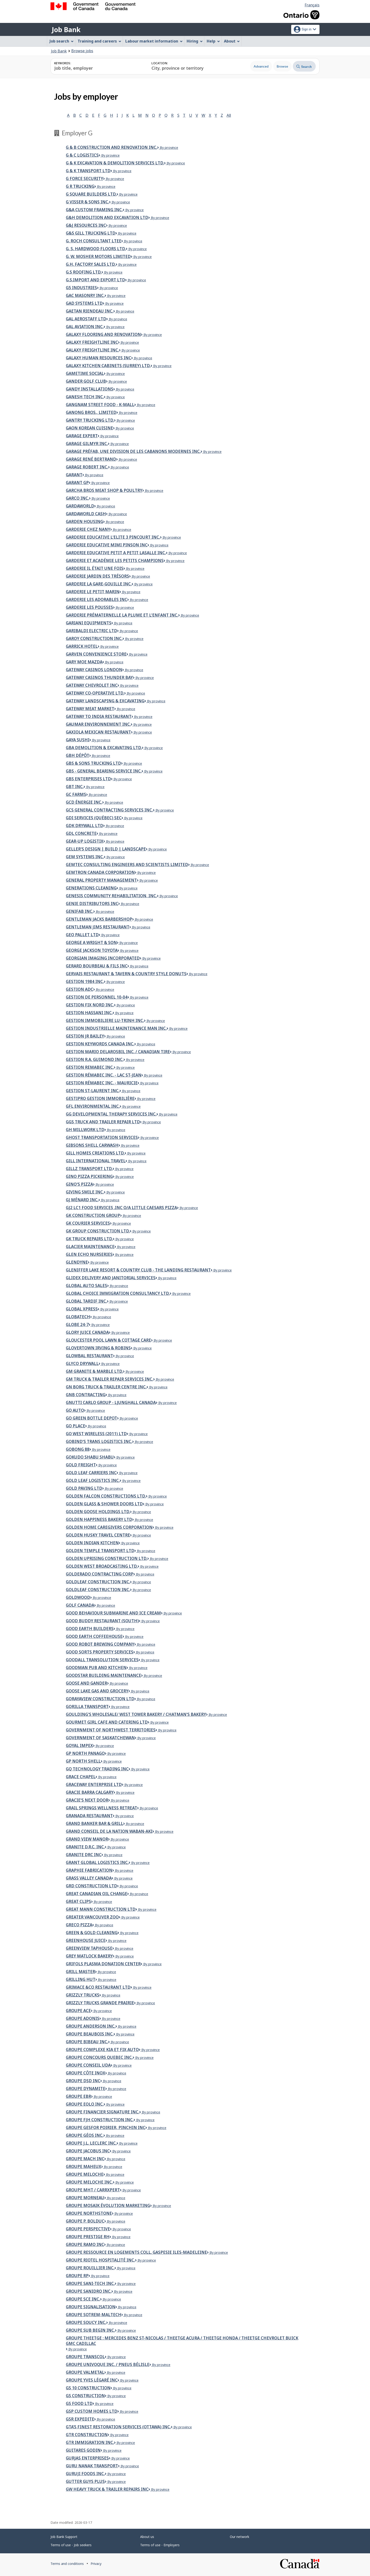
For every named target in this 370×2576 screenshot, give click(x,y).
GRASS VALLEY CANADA (89, 1878)
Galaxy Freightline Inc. (92, 350)
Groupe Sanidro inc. (88, 2291)
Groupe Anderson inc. (90, 2026)
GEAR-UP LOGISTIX (84, 841)
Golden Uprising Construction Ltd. (106, 1558)
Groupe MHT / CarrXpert (93, 2190)
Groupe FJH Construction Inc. (100, 2119)
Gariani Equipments (88, 623)
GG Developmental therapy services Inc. (111, 1114)
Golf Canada (80, 1605)
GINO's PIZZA (79, 1184)
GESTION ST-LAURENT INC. (92, 1090)
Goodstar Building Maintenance (103, 1675)
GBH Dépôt (77, 755)
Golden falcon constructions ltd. (106, 1496)
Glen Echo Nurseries (89, 1254)
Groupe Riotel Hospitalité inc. (100, 2260)
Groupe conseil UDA (88, 2065)
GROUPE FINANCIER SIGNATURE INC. (102, 2112)
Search (304, 66)
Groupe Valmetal (85, 2372)
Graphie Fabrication (89, 1870)
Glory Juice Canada (87, 1332)
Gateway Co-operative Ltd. (95, 693)
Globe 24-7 (77, 1324)
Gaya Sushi (77, 740)
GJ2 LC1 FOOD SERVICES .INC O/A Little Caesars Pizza (121, 1207)
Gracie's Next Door (87, 1800)
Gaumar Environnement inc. (98, 724)
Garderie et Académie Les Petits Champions (115, 560)
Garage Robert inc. (87, 467)
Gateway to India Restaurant (98, 716)
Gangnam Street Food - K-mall (100, 404)
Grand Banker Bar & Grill (94, 1823)
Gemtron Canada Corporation (100, 872)
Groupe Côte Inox (85, 2073)
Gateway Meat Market (90, 708)
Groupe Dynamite (85, 2088)
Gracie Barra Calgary (90, 1792)
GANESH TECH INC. (85, 396)
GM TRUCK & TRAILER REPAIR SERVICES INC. (109, 1379)
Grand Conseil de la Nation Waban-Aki (109, 1831)
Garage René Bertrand (91, 459)
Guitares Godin (83, 2450)
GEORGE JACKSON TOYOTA (92, 950)
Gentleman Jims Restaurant (97, 927)
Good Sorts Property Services (99, 1652)
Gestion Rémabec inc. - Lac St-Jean (103, 1075)
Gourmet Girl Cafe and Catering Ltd (107, 1722)
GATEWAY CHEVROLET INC (92, 685)
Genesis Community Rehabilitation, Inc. (111, 895)
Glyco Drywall (82, 1363)
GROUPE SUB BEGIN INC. (90, 2330)
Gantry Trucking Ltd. (90, 420)
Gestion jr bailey (85, 1036)
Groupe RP (77, 2275)
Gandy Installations (89, 389)
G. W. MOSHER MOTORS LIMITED (98, 256)
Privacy (96, 2563)
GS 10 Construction (88, 2388)
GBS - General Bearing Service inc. (104, 771)
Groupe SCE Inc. (83, 2299)
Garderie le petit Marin (92, 591)
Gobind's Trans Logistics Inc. (99, 1441)
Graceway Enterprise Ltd (94, 1784)
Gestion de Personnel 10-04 (96, 997)
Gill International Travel (96, 1160)
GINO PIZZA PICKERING (89, 1176)
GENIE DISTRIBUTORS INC (92, 903)
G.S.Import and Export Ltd (95, 280)
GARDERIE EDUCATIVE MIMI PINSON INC (106, 545)
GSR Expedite (80, 2419)
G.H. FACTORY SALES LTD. (91, 264)
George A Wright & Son (91, 942)
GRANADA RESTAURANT (89, 1815)
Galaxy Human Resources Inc (98, 358)
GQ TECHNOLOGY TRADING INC (97, 1769)
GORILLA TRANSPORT (87, 1706)
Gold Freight (81, 1465)
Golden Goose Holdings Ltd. (98, 1511)
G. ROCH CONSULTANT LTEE (93, 241)
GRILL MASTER (80, 1971)
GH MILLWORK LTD (85, 1129)
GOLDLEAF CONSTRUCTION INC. (98, 1581)
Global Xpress (82, 1309)
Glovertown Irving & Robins (98, 1348)
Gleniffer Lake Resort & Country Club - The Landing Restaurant (138, 1270)
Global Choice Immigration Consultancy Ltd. (118, 1293)
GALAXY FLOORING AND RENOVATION (103, 334)
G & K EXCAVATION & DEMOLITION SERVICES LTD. (115, 163)
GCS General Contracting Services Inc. (109, 810)
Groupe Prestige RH (87, 2236)
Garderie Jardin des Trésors (97, 576)
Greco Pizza (79, 1925)
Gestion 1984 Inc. (85, 981)
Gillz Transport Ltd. (89, 1168)
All (229, 115)
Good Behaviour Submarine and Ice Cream (113, 1613)
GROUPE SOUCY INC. (86, 2322)
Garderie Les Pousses (89, 607)
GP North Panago (85, 1753)
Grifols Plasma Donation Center (103, 1963)
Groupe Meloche (84, 2174)
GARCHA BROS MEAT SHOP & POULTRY (104, 490)
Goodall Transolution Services (102, 1659)
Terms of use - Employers (160, 2545)
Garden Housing (84, 521)
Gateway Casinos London (94, 669)
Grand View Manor (87, 1839)
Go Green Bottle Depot (91, 1418)
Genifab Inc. (79, 911)
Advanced (261, 66)
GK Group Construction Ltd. (98, 1231)
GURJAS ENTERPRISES (87, 2458)
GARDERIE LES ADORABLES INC (96, 599)
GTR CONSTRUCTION (87, 2434)
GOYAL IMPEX (79, 1745)
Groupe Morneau (85, 2197)
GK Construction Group (93, 1215)
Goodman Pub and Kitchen (96, 1667)
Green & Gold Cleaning (92, 1932)
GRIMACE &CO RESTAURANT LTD (98, 1987)
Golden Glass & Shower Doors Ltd (104, 1504)
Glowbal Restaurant (89, 1355)
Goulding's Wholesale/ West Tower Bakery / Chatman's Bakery (136, 1714)
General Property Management (101, 880)
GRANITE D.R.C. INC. (85, 1847)
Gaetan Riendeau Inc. (89, 311)
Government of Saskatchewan (100, 1737)
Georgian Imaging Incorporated (103, 958)
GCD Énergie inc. (84, 802)
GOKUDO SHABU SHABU (90, 1457)
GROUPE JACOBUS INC (88, 2151)
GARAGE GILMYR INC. (87, 443)
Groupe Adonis (82, 2018)
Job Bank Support (63, 2536)
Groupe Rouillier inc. (90, 2268)
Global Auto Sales (86, 1285)
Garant (74, 474)
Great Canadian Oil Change (96, 1893)
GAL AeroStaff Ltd (86, 319)
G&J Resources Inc (86, 225)
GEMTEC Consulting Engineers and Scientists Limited (127, 864)
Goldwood (78, 1597)
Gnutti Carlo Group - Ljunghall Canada (111, 1402)
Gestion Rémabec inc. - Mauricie (102, 1083)
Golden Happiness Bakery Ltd (99, 1519)
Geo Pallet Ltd (82, 934)
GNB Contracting (85, 1394)
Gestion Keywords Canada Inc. (100, 1044)
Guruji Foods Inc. (85, 2473)
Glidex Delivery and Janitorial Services (111, 1277)
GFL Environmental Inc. (93, 1106)
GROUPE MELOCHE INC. (89, 2182)
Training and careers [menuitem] (99, 41)
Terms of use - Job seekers (71, 2545)
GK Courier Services (88, 1223)
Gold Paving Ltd (84, 1488)
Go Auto (75, 1410)
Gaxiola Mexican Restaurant (98, 732)
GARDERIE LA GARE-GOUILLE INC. (99, 584)
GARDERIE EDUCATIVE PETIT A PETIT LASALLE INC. (116, 552)
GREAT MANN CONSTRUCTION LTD (100, 1909)
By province (167, 147)
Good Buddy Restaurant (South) (102, 1620)
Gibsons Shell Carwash (92, 1145)
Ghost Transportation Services (102, 1137)
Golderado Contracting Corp (99, 1574)
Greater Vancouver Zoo (92, 1917)
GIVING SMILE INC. (85, 1192)
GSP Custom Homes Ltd (91, 2411)
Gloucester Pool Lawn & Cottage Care (108, 1340)
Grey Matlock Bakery (89, 1956)
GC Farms (76, 794)
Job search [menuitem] (62, 41)
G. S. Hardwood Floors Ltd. (96, 248)
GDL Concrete (81, 833)
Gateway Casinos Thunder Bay (99, 677)
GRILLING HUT (80, 1979)
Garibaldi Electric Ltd (91, 630)
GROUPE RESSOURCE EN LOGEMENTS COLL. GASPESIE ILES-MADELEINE (136, 2252)
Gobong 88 (77, 1449)
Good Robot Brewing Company (100, 1644)
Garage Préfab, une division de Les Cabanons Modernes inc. (133, 451)
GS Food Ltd (79, 2403)
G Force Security (84, 178)
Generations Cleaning (91, 888)
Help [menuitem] (213, 41)
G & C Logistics (82, 155)
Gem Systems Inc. (85, 856)
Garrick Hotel (82, 646)
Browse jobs (82, 50)
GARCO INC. (77, 498)
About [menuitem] (232, 41)
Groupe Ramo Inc (85, 2244)
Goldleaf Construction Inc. (98, 1589)
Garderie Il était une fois (94, 568)
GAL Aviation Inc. (85, 326)
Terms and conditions (67, 2563)
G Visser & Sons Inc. (87, 202)
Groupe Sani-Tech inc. (90, 2283)
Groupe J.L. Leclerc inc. (91, 2143)
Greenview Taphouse (89, 1948)
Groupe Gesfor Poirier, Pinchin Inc (105, 2127)
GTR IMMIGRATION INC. (90, 2442)
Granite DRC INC (83, 1854)
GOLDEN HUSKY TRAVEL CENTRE (98, 1535)
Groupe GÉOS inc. (84, 2135)
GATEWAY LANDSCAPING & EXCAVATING (105, 701)
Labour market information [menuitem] (154, 41)
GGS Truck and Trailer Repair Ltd (103, 1122)
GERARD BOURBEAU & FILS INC (96, 966)
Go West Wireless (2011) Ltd (96, 1433)
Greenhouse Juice (85, 1940)
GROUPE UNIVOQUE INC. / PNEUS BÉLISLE (107, 2364)
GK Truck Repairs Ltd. (89, 1238)
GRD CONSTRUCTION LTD (91, 1886)
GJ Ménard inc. (82, 1199)
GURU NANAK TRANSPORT (92, 2466)
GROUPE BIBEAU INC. (87, 2041)
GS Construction (85, 2395)
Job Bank (66, 29)
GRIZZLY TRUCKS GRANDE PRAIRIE (100, 2002)
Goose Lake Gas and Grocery (97, 1691)
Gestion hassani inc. (89, 1012)
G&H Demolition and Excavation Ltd (107, 217)
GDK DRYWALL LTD (84, 825)
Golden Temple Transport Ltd (100, 1550)
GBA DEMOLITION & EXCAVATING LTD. (104, 747)
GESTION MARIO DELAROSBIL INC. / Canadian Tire (118, 1051)
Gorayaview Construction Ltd (100, 1698)
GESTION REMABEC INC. (90, 1067)
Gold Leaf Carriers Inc (91, 1472)
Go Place (75, 1426)
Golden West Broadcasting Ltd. (102, 1566)
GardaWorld (80, 506)
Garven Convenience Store (96, 654)
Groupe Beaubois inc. (90, 2034)
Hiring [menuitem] (195, 41)
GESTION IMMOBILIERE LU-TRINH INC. (105, 1020)
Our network (239, 2536)
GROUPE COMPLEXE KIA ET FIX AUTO (102, 2049)
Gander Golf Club (86, 381)
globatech (78, 1316)
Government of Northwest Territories (111, 1730)
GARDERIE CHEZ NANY (88, 529)
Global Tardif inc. (86, 1301)
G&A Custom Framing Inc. (94, 209)
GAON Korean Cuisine (89, 428)
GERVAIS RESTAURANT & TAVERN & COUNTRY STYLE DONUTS (126, 973)
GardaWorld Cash (86, 513)
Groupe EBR (78, 2096)
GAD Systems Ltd (84, 303)
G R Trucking (80, 186)
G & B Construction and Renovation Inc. (111, 147)
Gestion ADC (79, 989)
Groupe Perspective (88, 2229)
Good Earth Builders (90, 1628)
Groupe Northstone (89, 2213)
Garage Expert (82, 435)
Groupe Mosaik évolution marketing (108, 2205)
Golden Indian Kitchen (92, 1543)
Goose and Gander (86, 1683)
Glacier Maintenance (90, 1246)
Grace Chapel (81, 1776)
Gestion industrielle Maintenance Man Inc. (116, 1028)
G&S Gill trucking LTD (90, 233)
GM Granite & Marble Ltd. (94, 1371)
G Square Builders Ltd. (91, 194)
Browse (282, 66)
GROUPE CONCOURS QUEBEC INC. (99, 2057)
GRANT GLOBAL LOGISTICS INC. (97, 1862)
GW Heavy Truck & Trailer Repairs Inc (107, 2489)
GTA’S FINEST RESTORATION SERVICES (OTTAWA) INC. (118, 2427)
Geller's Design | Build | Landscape (106, 849)
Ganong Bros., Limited (91, 412)
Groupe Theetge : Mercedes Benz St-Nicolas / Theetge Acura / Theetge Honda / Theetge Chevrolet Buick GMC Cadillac (182, 2340)
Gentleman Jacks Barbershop (99, 919)
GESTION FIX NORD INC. (90, 1005)
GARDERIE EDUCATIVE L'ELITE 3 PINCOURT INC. (113, 537)
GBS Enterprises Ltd (88, 778)
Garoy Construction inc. (94, 638)
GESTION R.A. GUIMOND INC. (94, 1059)
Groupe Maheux (83, 2166)
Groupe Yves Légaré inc (92, 2380)
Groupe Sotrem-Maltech (93, 2314)
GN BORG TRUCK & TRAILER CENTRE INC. (106, 1387)
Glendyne (77, 1262)
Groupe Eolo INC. (85, 2104)
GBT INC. (75, 786)
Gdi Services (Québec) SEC (94, 817)
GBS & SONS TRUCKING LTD (93, 763)
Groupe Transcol (85, 2356)
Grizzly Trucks (82, 1995)
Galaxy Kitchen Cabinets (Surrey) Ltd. (108, 365)
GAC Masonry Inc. (85, 295)
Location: (159, 63)
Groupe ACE (78, 2010)
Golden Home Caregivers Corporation (109, 1527)
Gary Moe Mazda (84, 662)
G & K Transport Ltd (88, 170)
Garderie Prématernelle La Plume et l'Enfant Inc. (122, 615)
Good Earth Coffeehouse (94, 1636)
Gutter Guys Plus (85, 2481)
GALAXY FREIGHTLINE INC (92, 342)
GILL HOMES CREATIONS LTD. (95, 1153)
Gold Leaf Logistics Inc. (93, 1480)
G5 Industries (81, 287)
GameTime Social (85, 373)
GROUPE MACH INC (85, 2158)
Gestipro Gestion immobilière (100, 1098)
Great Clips (78, 1901)
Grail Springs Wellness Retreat (101, 1808)
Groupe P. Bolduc (85, 2221)
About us (147, 2536)
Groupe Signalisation (90, 2307)
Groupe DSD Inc (83, 2080)
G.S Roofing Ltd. (83, 272)
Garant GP (77, 482)
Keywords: (62, 63)
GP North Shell (83, 1761)
